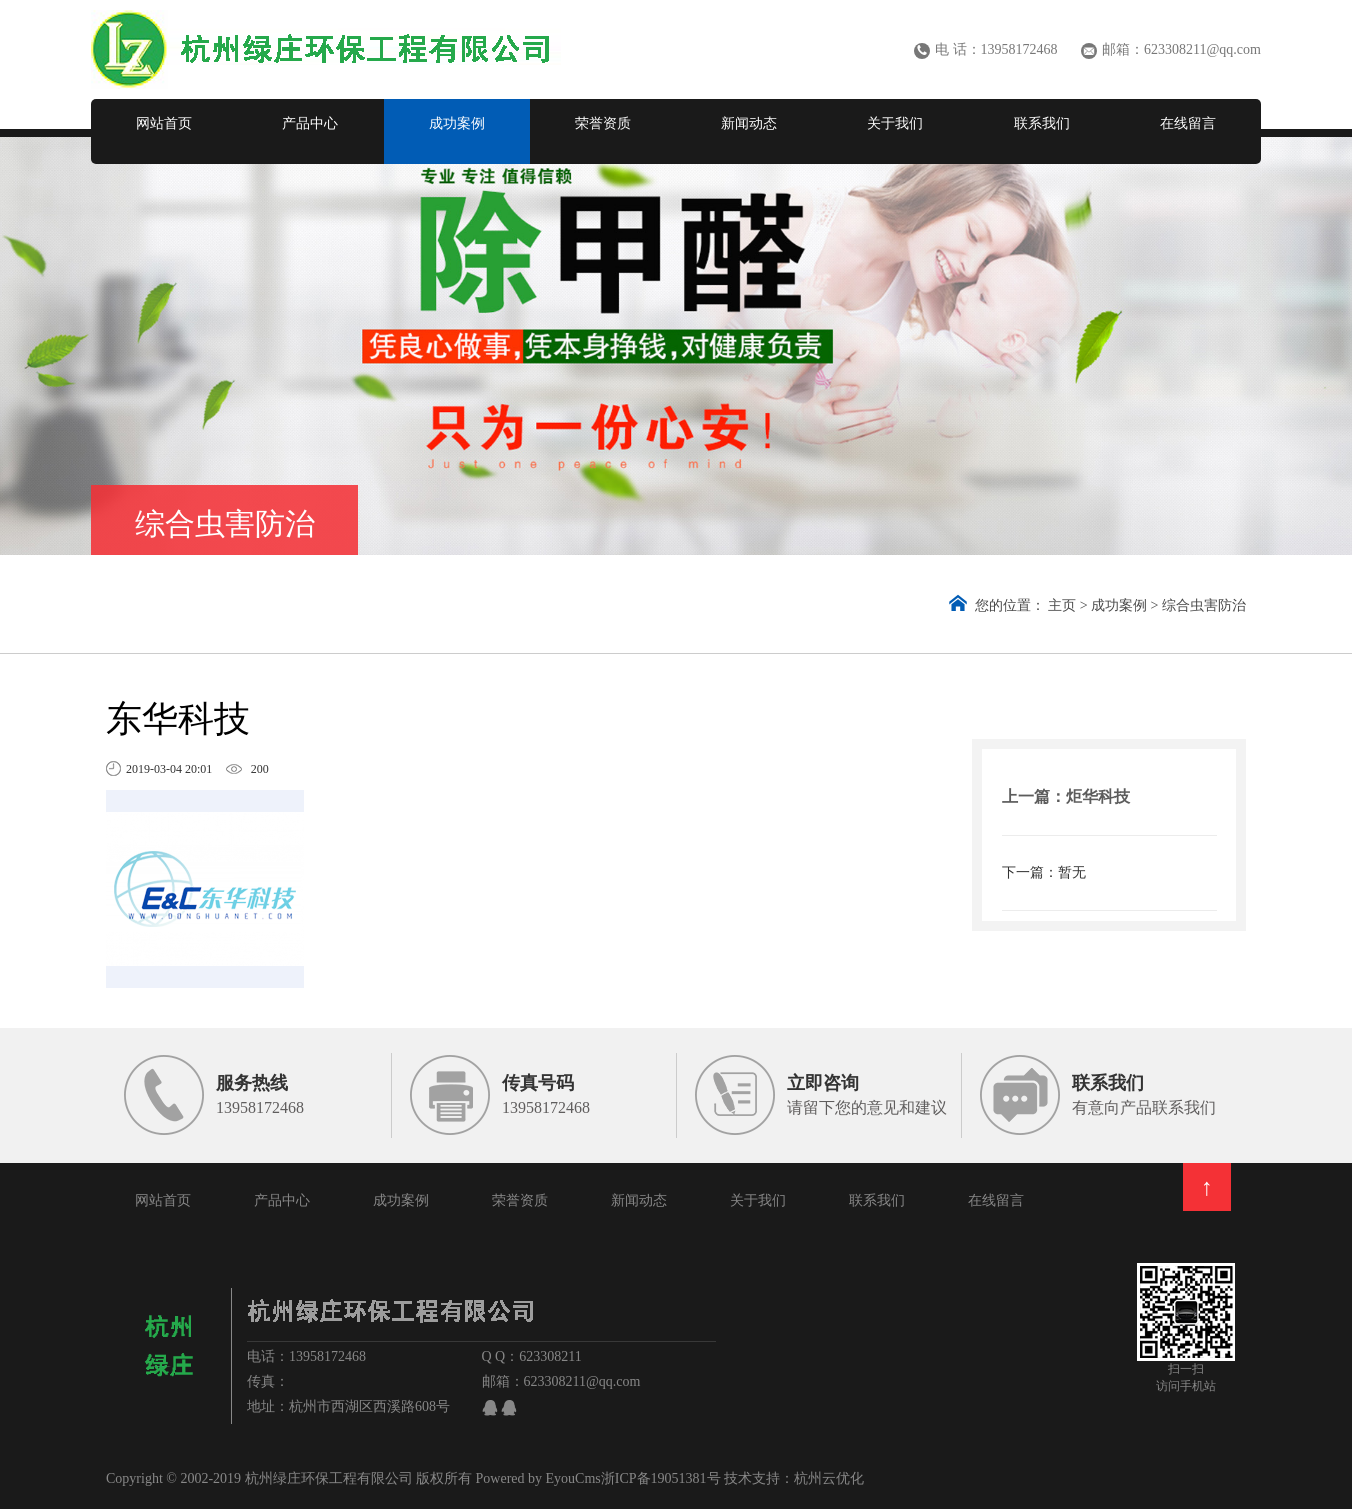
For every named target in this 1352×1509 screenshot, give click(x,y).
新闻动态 (749, 123)
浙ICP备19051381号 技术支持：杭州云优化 (732, 1478)
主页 (1062, 605)
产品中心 (310, 123)
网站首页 (164, 123)
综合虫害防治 (1204, 605)
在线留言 (1188, 123)
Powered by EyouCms (536, 1478)
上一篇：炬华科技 (1066, 796)
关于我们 (895, 123)
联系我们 (1042, 123)
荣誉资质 (603, 123)
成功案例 (457, 123)
